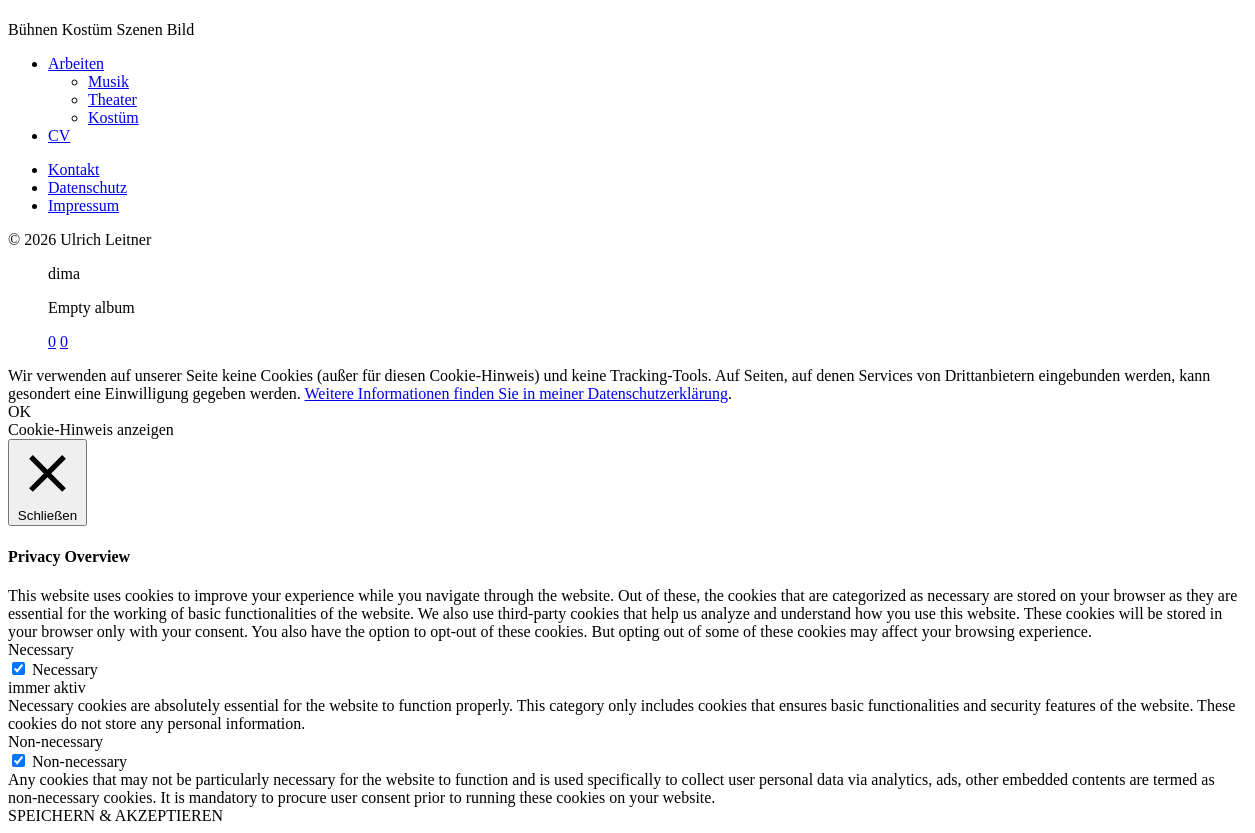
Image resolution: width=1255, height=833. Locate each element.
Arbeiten (76, 63)
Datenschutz (87, 187)
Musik (108, 81)
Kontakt (74, 169)
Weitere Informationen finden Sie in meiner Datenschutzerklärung (516, 393)
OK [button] (19, 411)
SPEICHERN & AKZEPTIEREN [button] (115, 815)
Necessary (65, 669)
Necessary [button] (41, 649)
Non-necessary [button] (55, 741)
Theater (112, 99)
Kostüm (113, 117)
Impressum (83, 205)
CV (59, 135)
